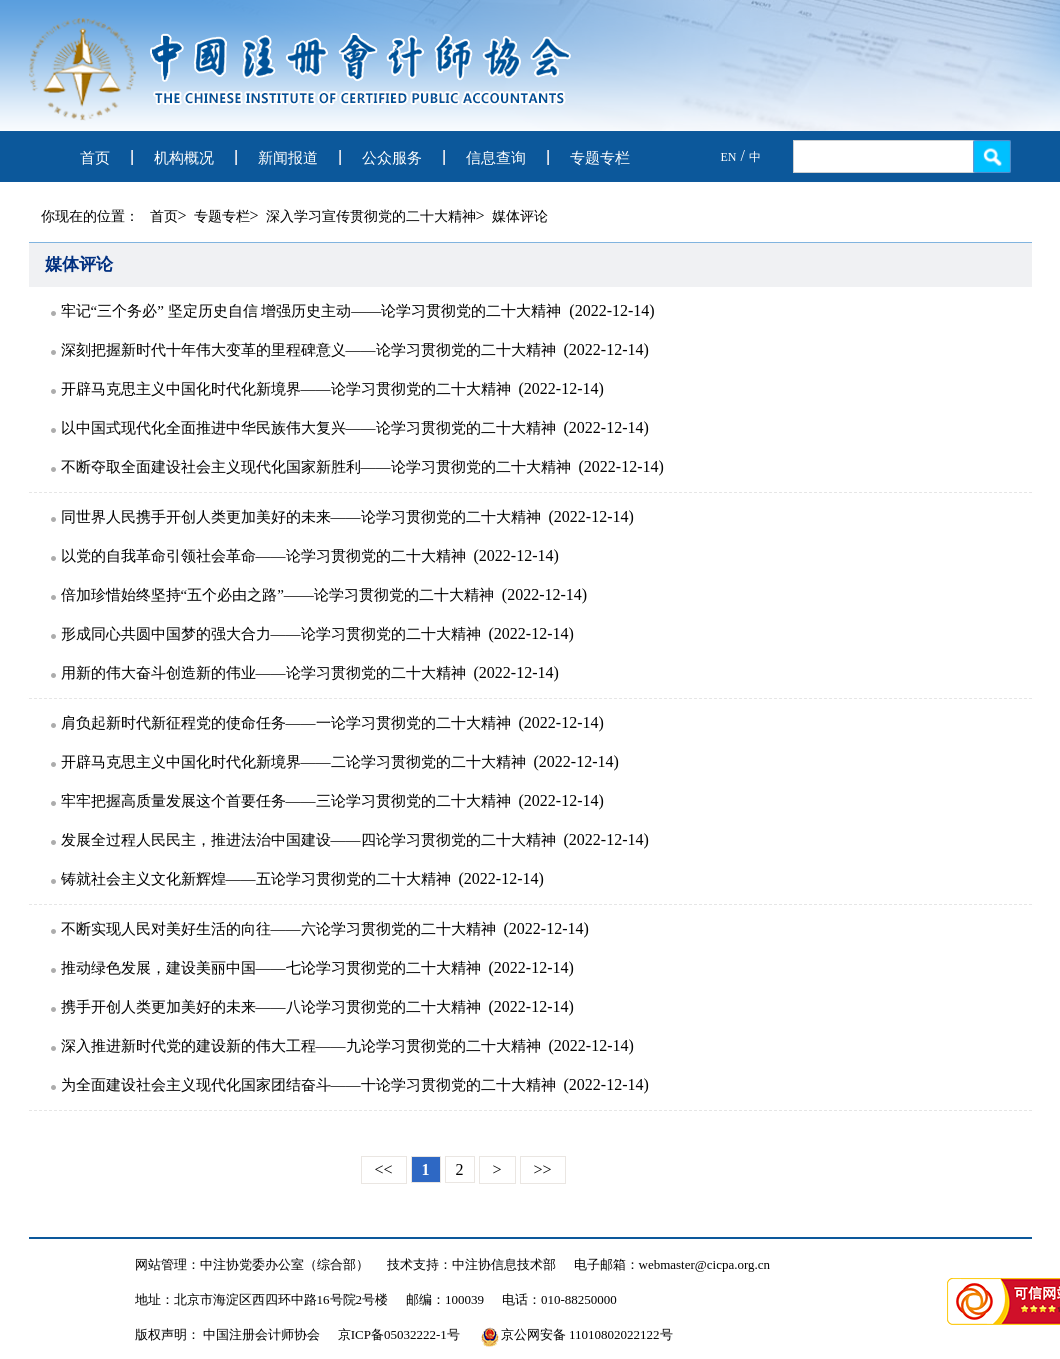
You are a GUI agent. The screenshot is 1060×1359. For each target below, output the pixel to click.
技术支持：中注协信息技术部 (471, 1264)
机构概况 (184, 158)
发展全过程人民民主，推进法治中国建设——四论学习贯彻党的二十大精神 (308, 840)
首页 (95, 158)
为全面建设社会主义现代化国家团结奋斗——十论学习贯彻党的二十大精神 (308, 1085)
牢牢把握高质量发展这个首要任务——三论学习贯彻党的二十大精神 (286, 801)
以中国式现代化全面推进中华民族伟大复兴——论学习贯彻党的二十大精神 (308, 428)
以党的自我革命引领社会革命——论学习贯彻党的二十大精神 (263, 556)
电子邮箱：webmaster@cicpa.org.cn (672, 1264)
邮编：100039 (445, 1299)
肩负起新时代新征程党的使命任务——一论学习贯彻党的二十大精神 (286, 723)
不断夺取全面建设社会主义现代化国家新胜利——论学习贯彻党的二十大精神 (316, 467)
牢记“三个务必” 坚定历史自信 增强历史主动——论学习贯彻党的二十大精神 (311, 311)
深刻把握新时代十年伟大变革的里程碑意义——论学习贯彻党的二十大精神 (308, 350)
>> (543, 1169)
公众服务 (392, 158)
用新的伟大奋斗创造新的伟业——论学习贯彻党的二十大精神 (263, 673)
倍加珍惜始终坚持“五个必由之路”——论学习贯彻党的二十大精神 (277, 595)
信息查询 (496, 158)
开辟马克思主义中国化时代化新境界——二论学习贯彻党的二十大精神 (293, 762)
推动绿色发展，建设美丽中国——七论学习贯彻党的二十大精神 (271, 968)
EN (729, 157)
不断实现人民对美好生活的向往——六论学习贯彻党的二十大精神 (278, 929)
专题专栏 (600, 158)
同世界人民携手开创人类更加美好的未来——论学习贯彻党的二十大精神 (301, 517)
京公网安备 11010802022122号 (577, 1334)
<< (384, 1169)
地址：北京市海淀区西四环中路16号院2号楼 (262, 1299)
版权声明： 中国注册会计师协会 (227, 1334)
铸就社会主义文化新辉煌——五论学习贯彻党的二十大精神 (256, 879)
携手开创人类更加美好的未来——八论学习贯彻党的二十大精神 (271, 1007)
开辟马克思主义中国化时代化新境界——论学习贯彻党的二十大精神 (286, 389)
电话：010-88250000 (559, 1299)
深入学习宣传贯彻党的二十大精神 (371, 216)
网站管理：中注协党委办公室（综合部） (252, 1264)
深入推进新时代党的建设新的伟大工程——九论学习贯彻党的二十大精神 (301, 1046)
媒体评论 (520, 216)
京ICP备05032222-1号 (399, 1334)
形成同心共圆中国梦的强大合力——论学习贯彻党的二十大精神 (271, 634)
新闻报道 (288, 158)
